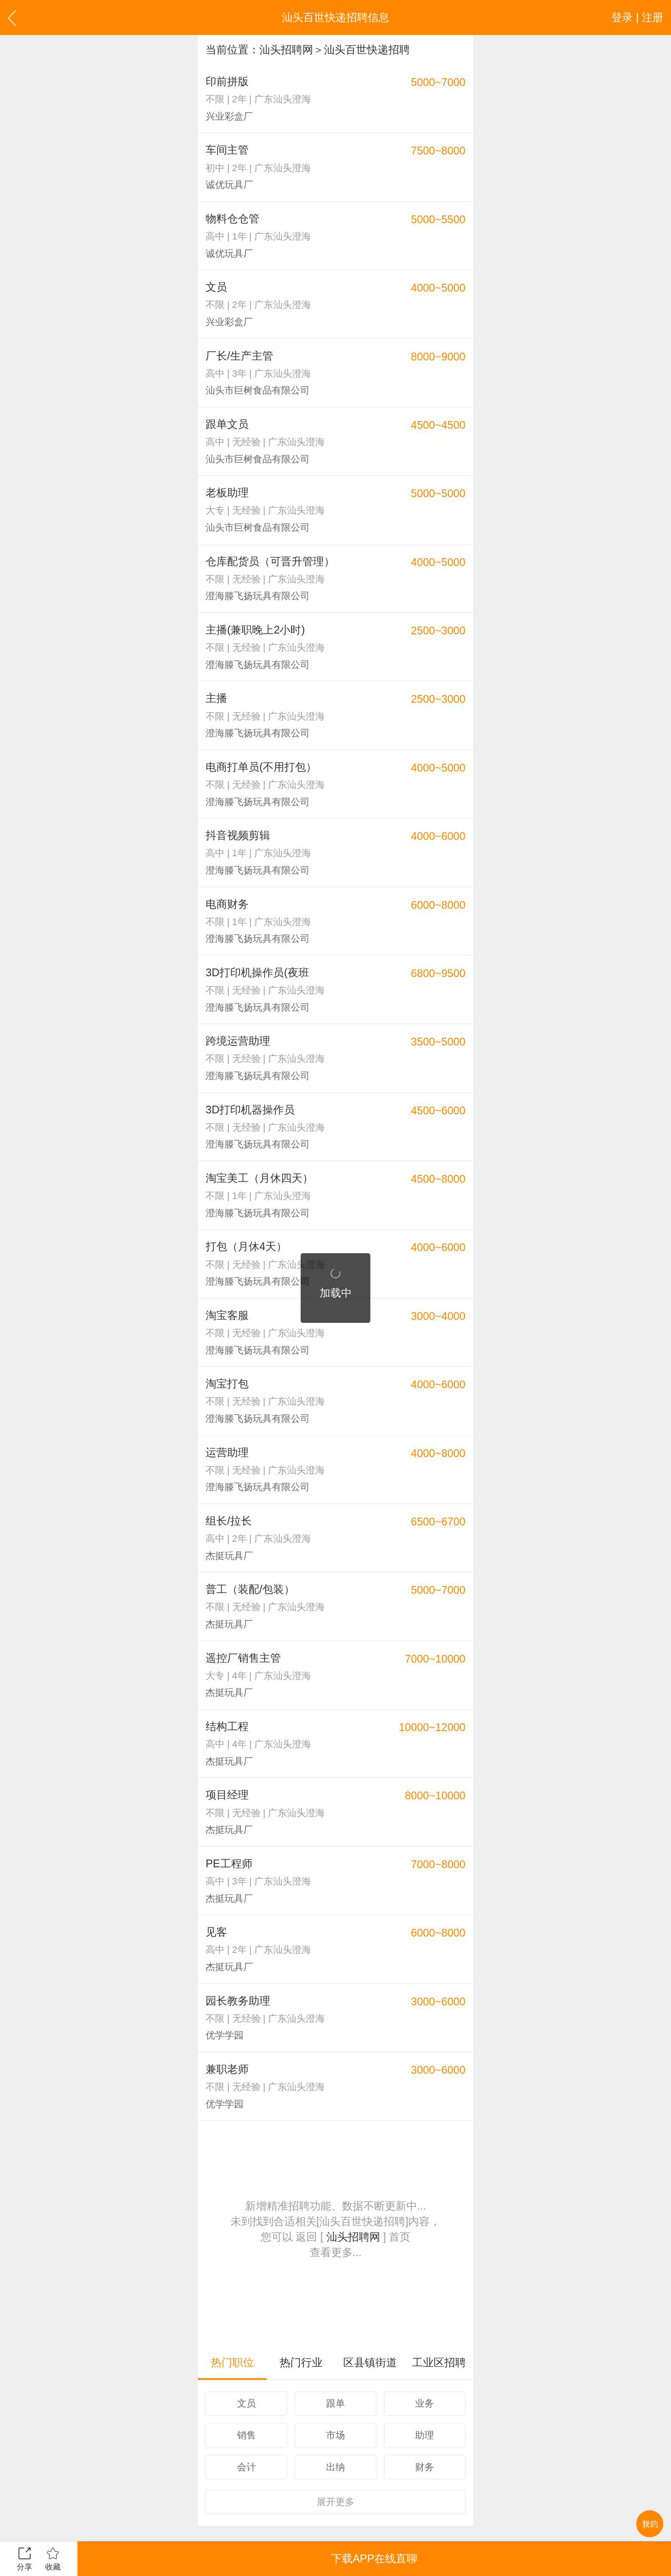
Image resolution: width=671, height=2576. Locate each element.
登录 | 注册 (637, 17)
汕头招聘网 (286, 49)
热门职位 (232, 2362)
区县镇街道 (370, 2362)
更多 (335, 2501)
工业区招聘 (439, 2362)
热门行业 (301, 2362)
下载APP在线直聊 (374, 2558)
